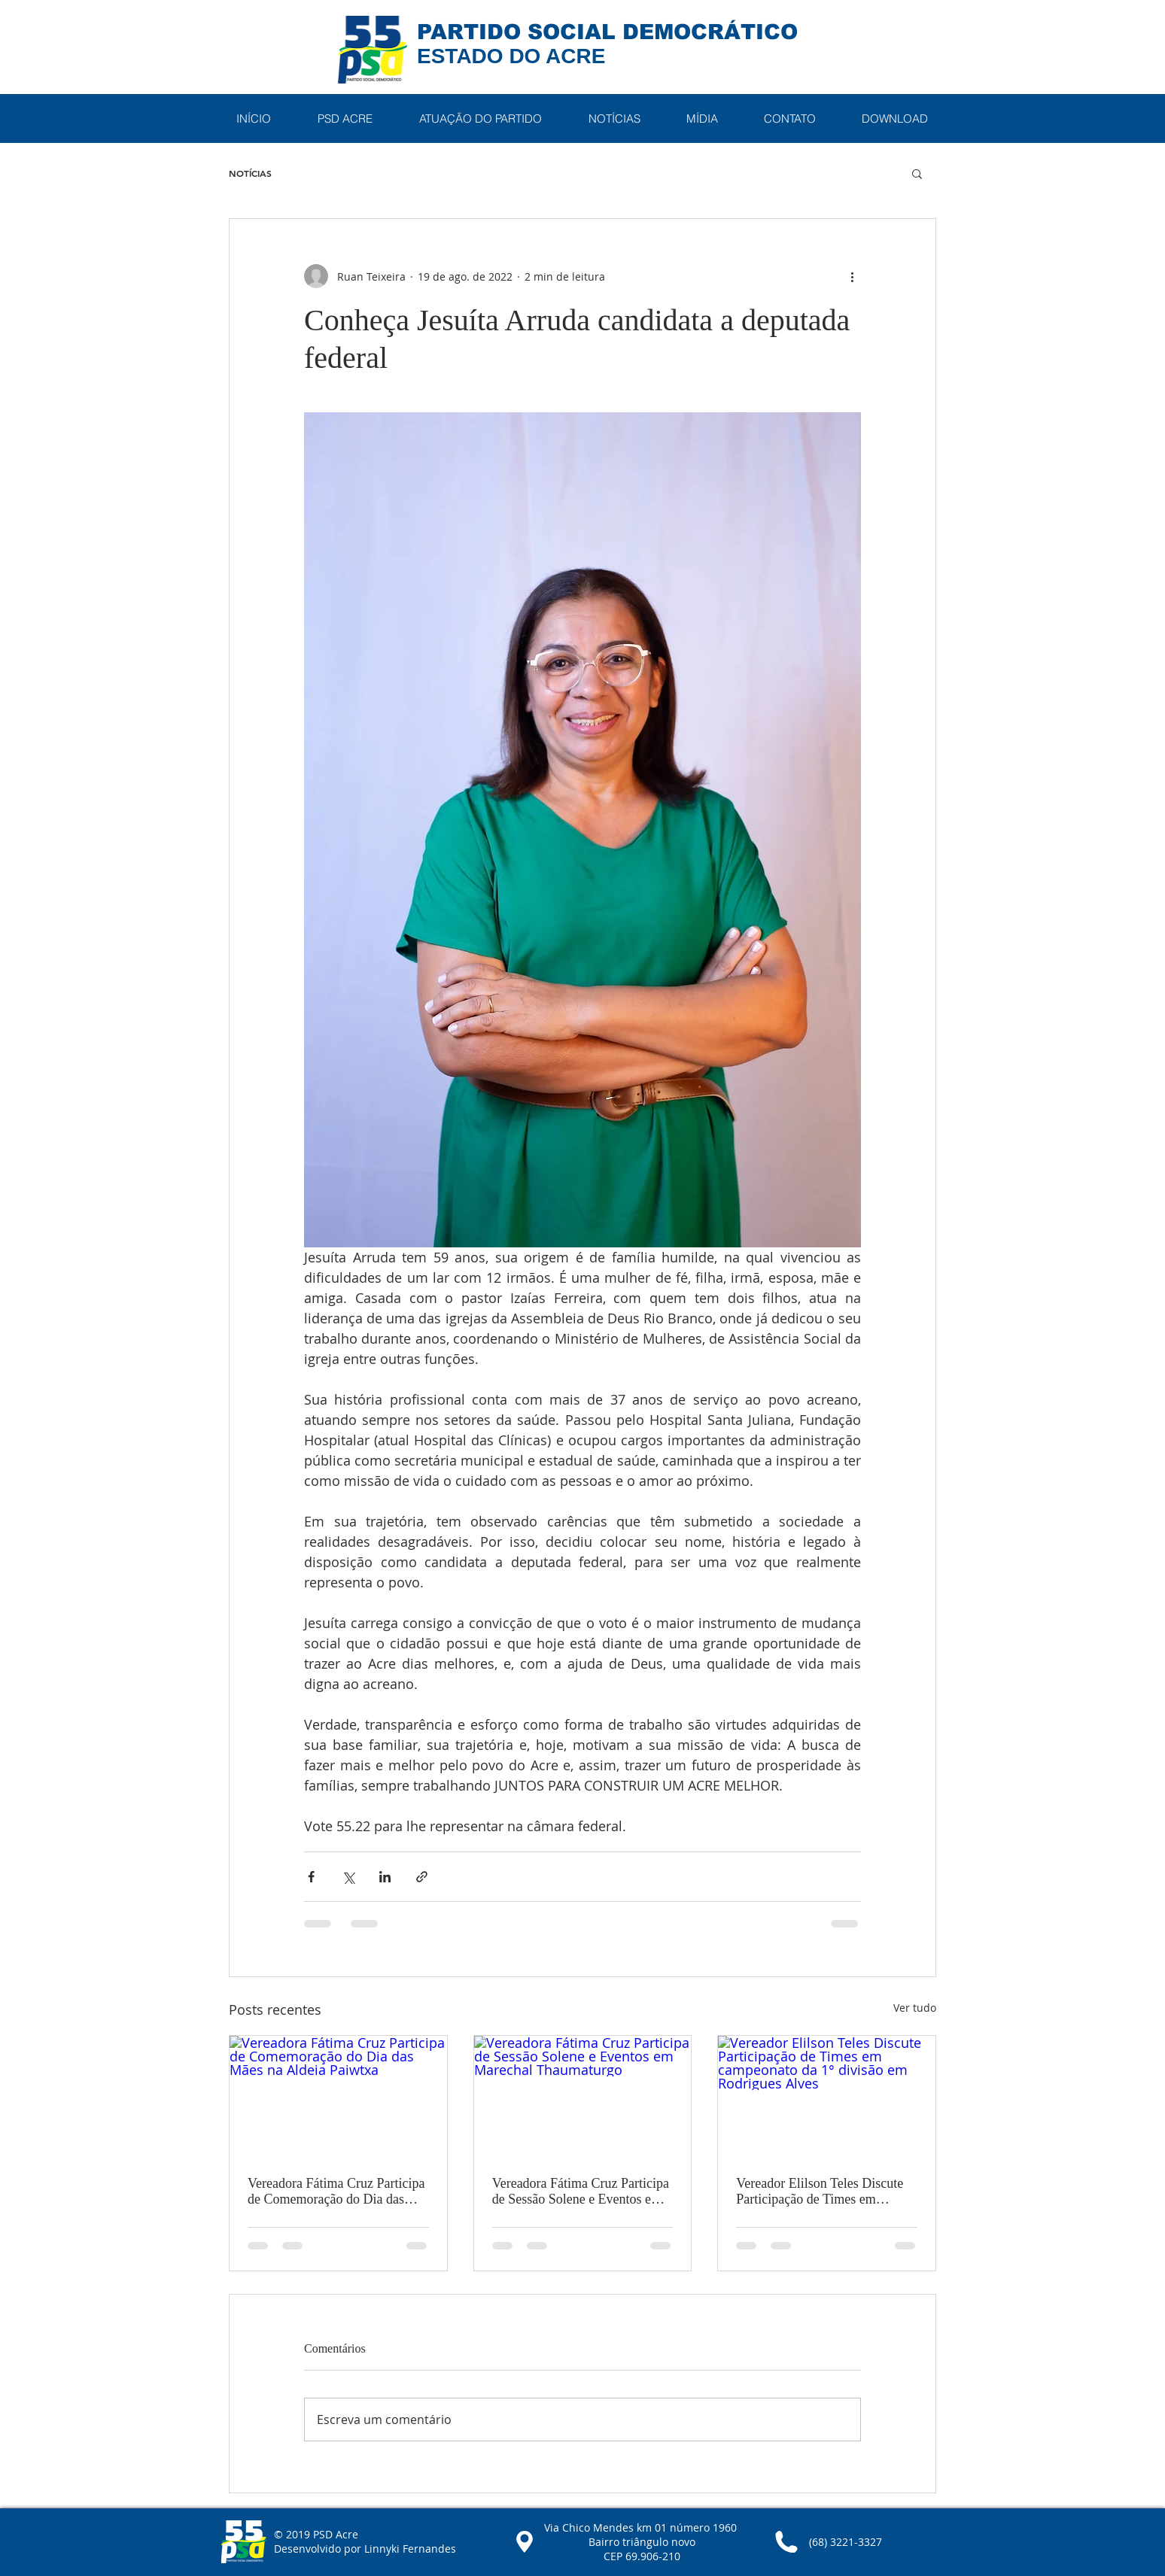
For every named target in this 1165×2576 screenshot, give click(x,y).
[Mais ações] (852, 276)
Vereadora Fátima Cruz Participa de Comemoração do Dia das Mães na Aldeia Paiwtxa (336, 2191)
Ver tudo (914, 2007)
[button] (344, 118)
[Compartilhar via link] (422, 1877)
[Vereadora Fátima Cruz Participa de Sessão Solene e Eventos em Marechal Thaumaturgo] (583, 2097)
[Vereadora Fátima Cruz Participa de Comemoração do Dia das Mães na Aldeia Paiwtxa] (338, 2097)
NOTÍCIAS (250, 173)
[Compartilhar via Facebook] (311, 1877)
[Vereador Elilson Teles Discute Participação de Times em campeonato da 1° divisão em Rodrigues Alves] (826, 2097)
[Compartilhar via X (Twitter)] (348, 1877)
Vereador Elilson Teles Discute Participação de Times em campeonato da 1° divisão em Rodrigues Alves (819, 2191)
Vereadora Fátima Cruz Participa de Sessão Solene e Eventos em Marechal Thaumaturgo (580, 2191)
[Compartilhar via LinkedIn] (385, 1877)
